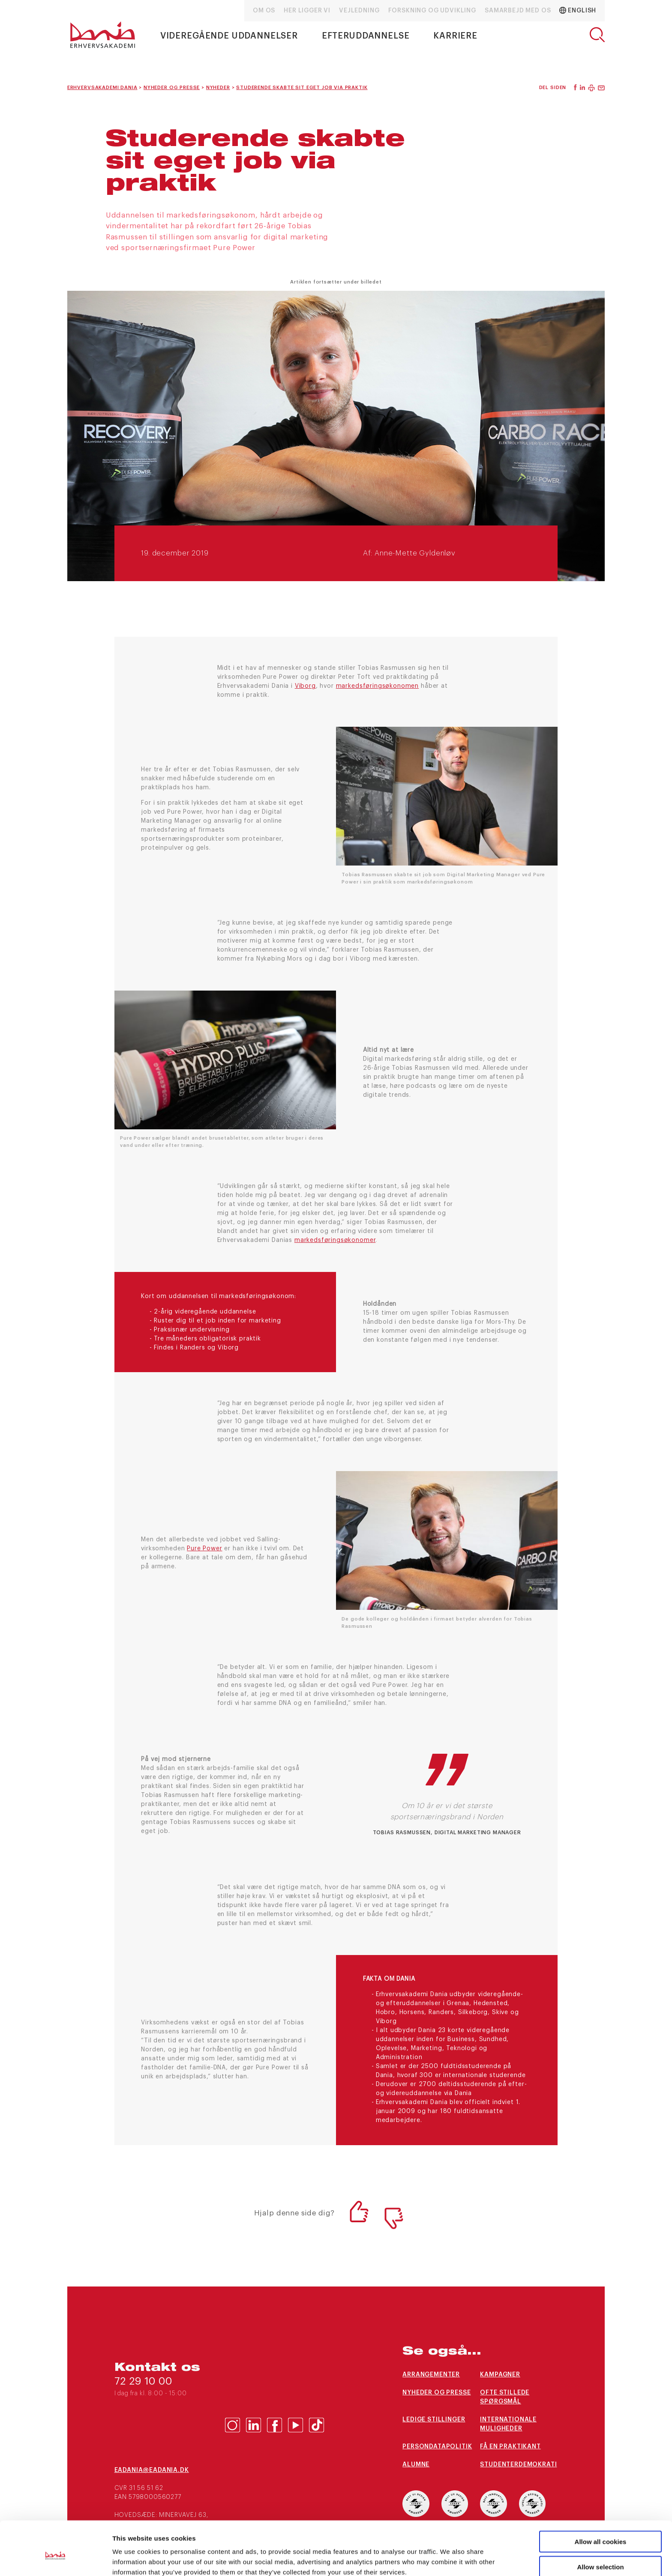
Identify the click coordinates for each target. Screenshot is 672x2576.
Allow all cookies (601, 2500)
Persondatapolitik (437, 2447)
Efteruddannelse (366, 36)
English (577, 10)
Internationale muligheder (508, 2424)
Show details (450, 2559)
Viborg (305, 686)
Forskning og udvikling (432, 11)
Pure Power (204, 1549)
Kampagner (500, 2375)
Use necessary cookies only (600, 2551)
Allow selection (600, 2526)
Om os (264, 11)
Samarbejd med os (518, 11)
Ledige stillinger (433, 2420)
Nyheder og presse (436, 2393)
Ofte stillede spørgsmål (504, 2397)
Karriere (455, 36)
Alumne (415, 2465)
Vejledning (359, 11)
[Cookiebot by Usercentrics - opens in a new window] (55, 2559)
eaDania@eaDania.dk (151, 2470)
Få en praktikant (510, 2447)
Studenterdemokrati (518, 2465)
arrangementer (431, 2375)
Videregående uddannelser (229, 36)
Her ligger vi (307, 11)
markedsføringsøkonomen (377, 686)
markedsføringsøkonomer (334, 1240)
